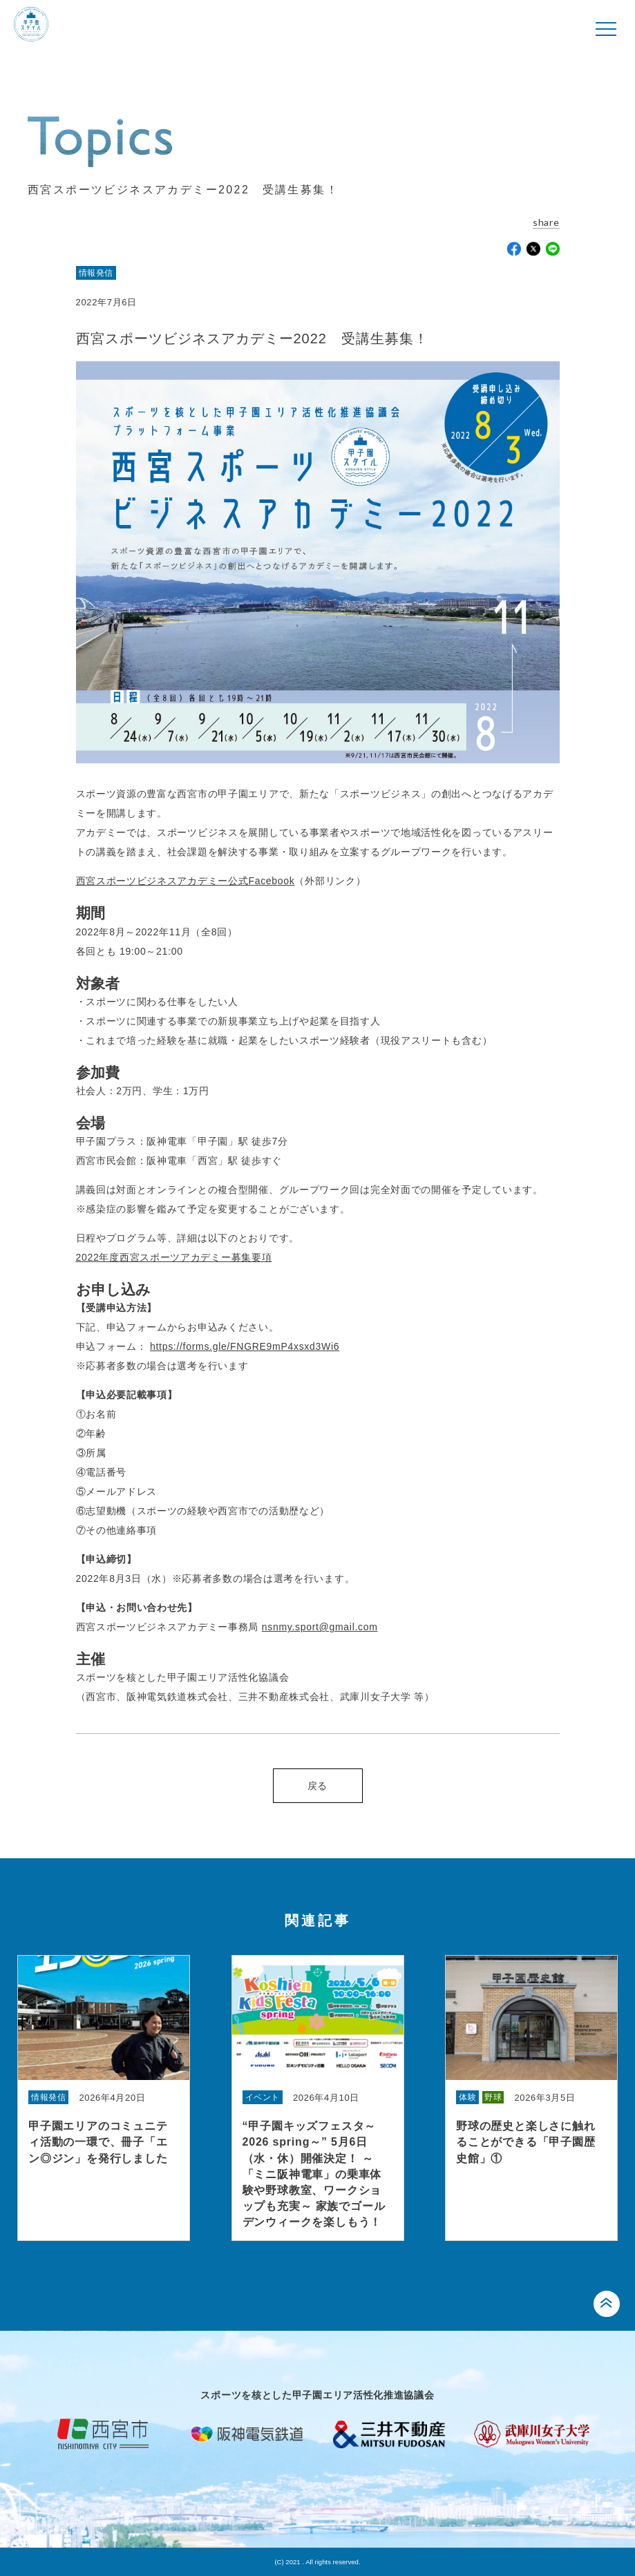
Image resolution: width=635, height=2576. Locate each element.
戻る (317, 1785)
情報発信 (96, 273)
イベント (262, 2097)
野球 (493, 2097)
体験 (467, 2097)
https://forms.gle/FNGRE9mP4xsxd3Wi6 (244, 1346)
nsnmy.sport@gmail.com (320, 1626)
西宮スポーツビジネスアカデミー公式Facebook (185, 880)
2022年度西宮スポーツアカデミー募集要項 (174, 1257)
